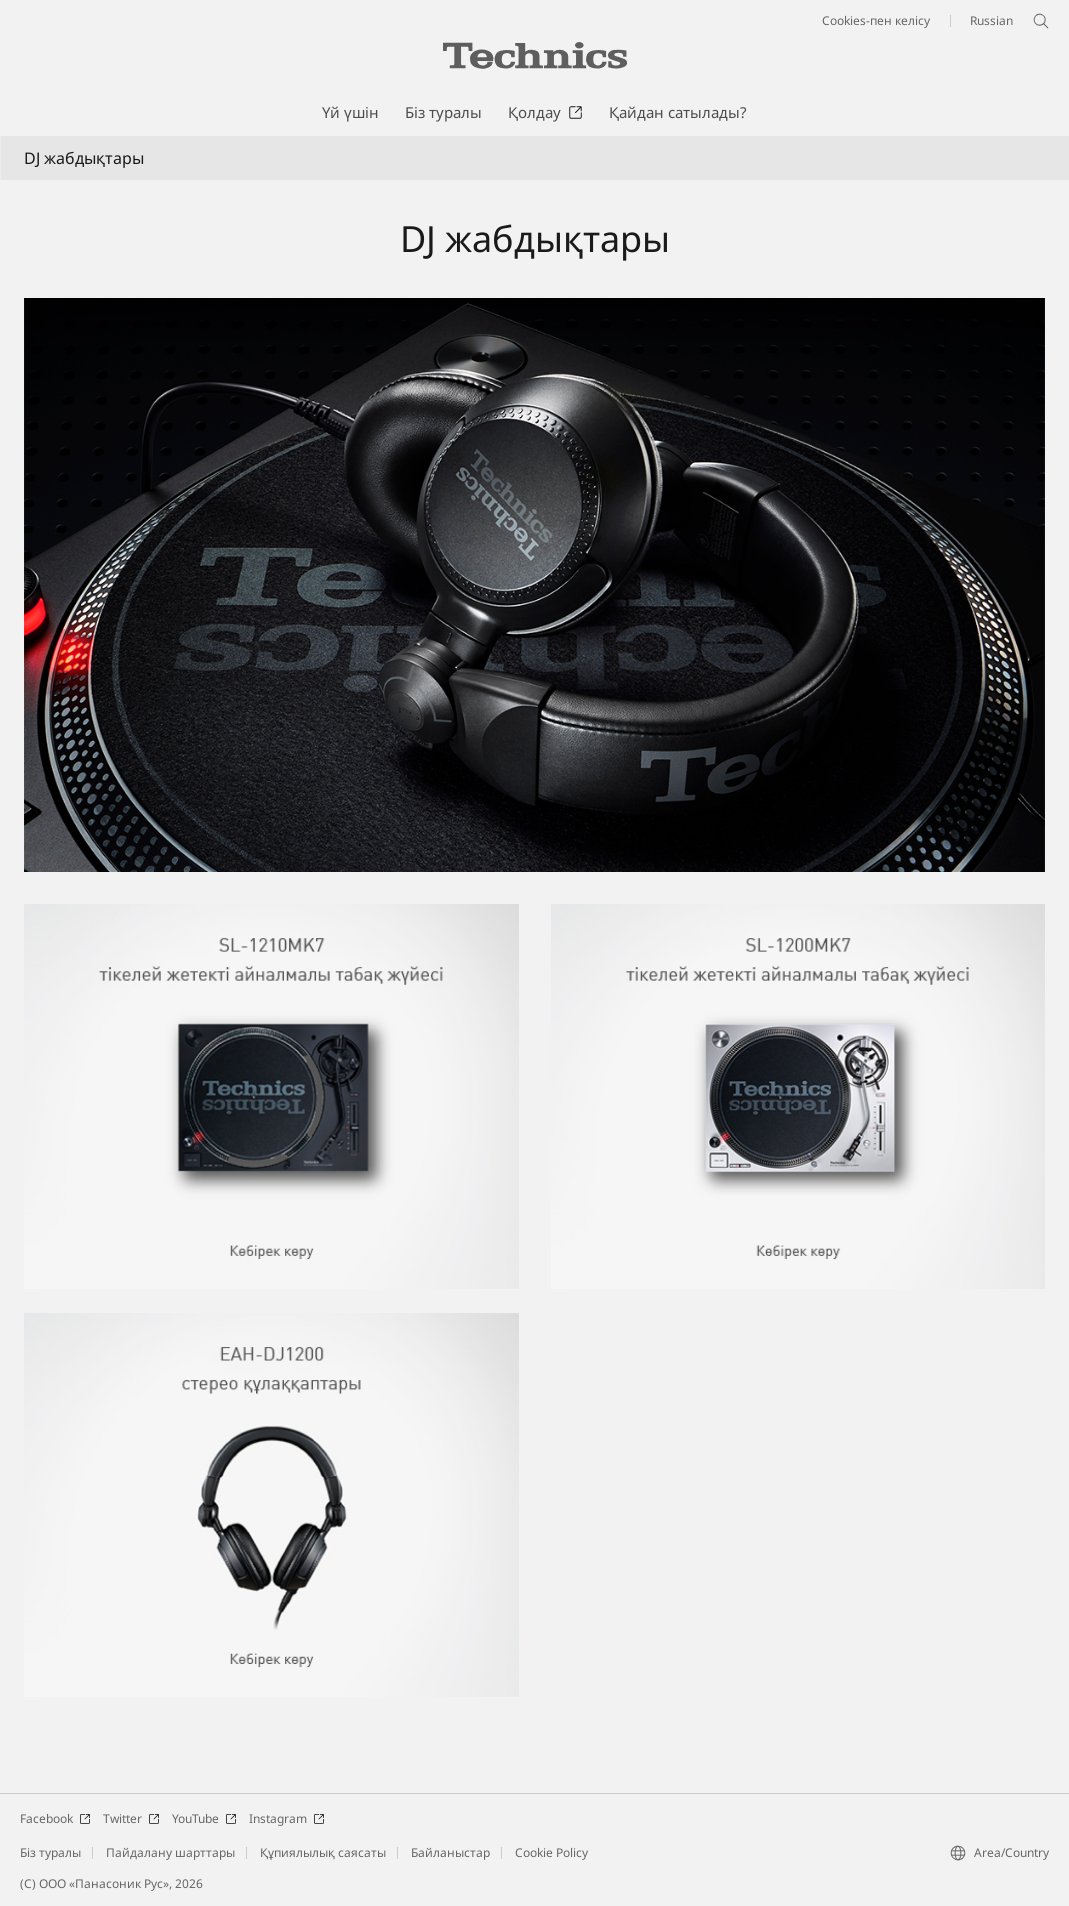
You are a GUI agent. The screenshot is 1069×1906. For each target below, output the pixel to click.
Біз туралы (50, 1852)
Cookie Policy (551, 1852)
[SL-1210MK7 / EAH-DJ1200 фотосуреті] (534, 585)
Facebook (55, 1818)
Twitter (131, 1818)
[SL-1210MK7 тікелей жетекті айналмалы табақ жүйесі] (271, 916)
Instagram (287, 1818)
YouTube (204, 1818)
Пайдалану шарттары (170, 1852)
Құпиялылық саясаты (323, 1852)
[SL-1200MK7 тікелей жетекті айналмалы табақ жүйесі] (798, 916)
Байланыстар (450, 1852)
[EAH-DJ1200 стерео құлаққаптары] (271, 1325)
